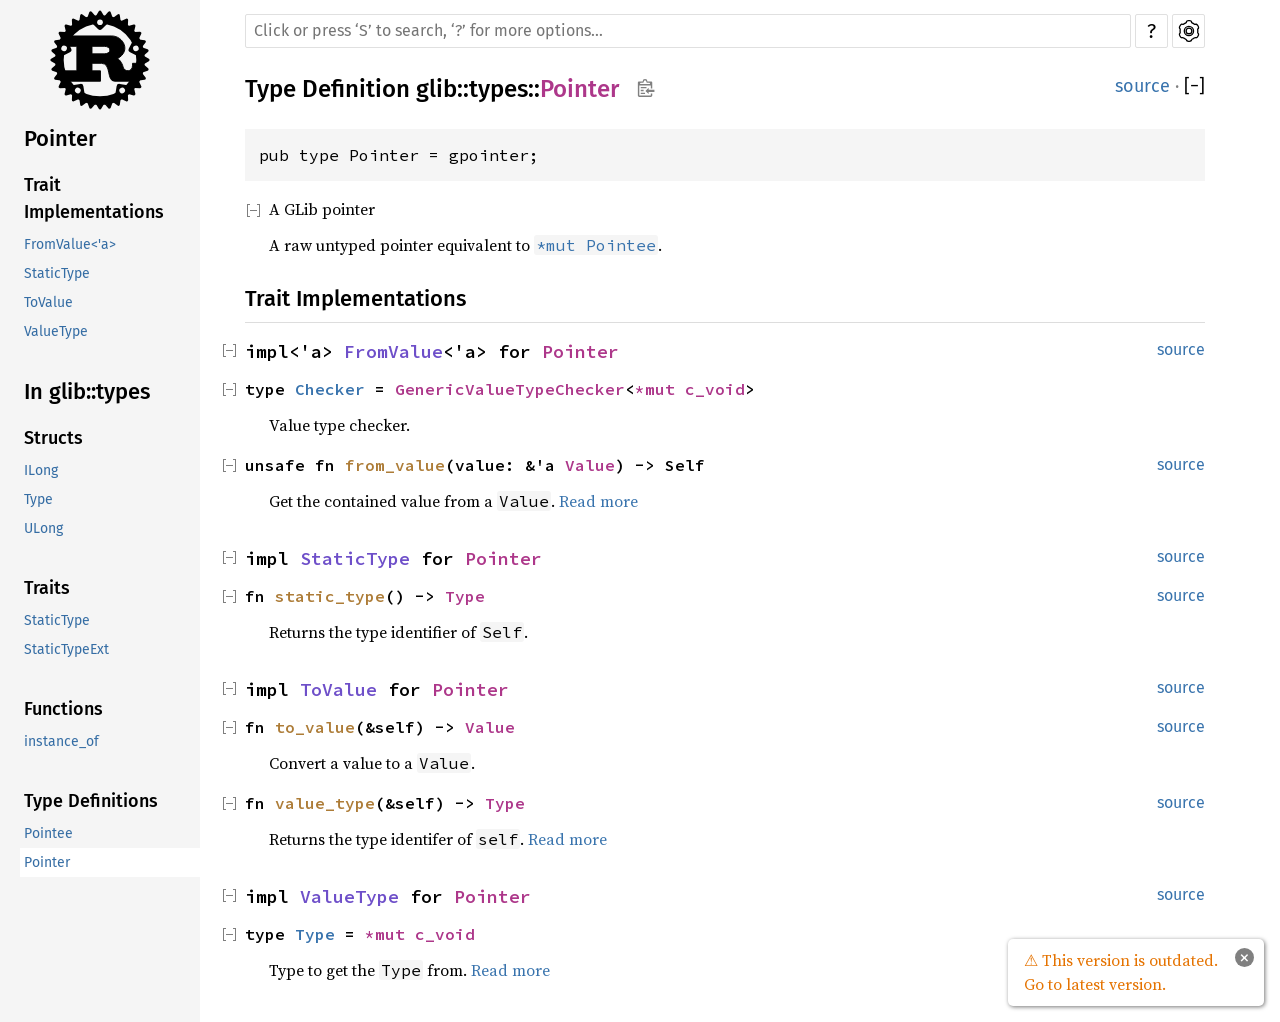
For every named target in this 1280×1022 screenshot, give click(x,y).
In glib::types (87, 391)
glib (436, 89)
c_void (715, 389)
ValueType (56, 331)
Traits (47, 588)
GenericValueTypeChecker (510, 389)
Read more (598, 501)
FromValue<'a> (70, 244)
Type (38, 499)
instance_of (61, 741)
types (498, 89)
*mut (660, 389)
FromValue (393, 351)
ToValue (48, 302)
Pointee (48, 833)
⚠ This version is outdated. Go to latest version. (1121, 972)
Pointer (60, 138)
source (1142, 86)
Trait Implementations (94, 198)
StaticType (57, 273)
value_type (325, 803)
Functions (63, 709)
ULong (43, 528)
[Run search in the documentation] (688, 31)
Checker (330, 389)
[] (1194, 86)
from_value (395, 465)
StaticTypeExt (66, 649)
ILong (41, 470)
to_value (315, 727)
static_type (330, 596)
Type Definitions (91, 801)
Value (590, 465)
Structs (53, 438)
